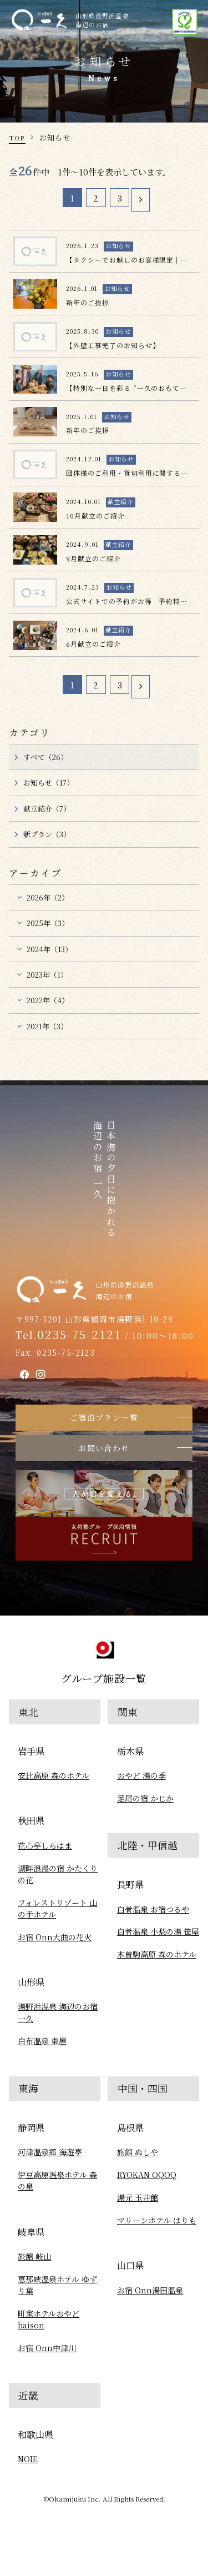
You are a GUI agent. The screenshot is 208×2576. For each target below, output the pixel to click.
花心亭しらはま (45, 1845)
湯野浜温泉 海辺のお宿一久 (58, 2012)
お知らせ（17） (48, 782)
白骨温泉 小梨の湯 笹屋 (158, 1931)
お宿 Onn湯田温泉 (150, 2290)
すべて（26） (45, 757)
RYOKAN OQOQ (146, 2174)
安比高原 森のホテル (53, 1775)
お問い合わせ (104, 1447)
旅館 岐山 (34, 2256)
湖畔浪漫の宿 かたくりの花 (58, 1874)
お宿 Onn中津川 (47, 2347)
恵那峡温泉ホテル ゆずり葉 (57, 2284)
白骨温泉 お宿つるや (153, 1909)
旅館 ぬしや (137, 2151)
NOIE (28, 2458)
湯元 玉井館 (137, 2197)
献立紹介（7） (46, 808)
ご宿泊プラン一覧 (104, 1417)
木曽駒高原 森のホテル (156, 1954)
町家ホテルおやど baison (48, 2319)
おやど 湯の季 (141, 1775)
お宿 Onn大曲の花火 (55, 1937)
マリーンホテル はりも (156, 2220)
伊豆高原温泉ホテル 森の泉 (57, 2180)
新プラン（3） (46, 834)
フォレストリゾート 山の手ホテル (57, 1908)
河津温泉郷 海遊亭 (50, 2151)
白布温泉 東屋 (42, 2040)
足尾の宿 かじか (145, 1798)
